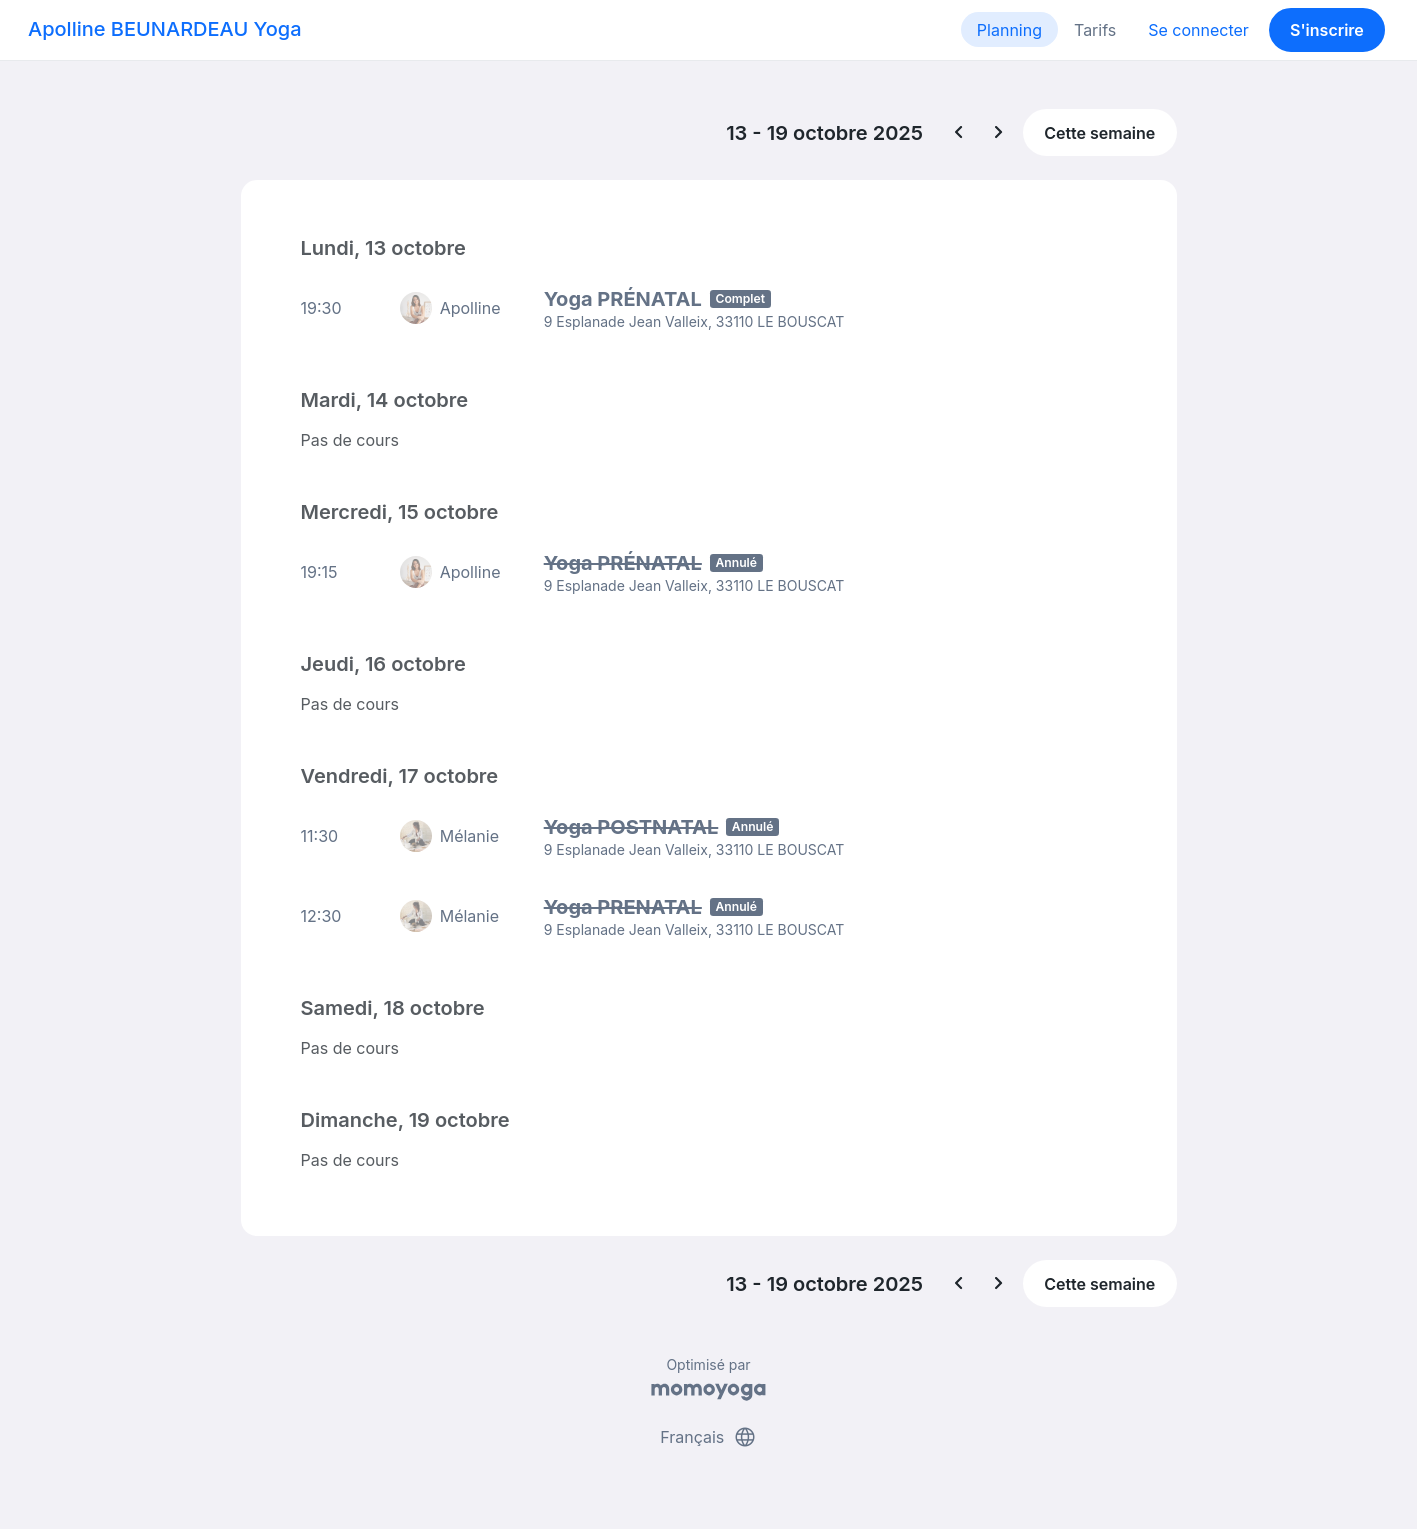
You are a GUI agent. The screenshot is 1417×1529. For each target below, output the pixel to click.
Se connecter (1198, 30)
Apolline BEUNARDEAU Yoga (165, 29)
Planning (1009, 30)
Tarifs (1095, 30)
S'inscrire (1327, 30)
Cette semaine (1099, 133)
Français (708, 1437)
